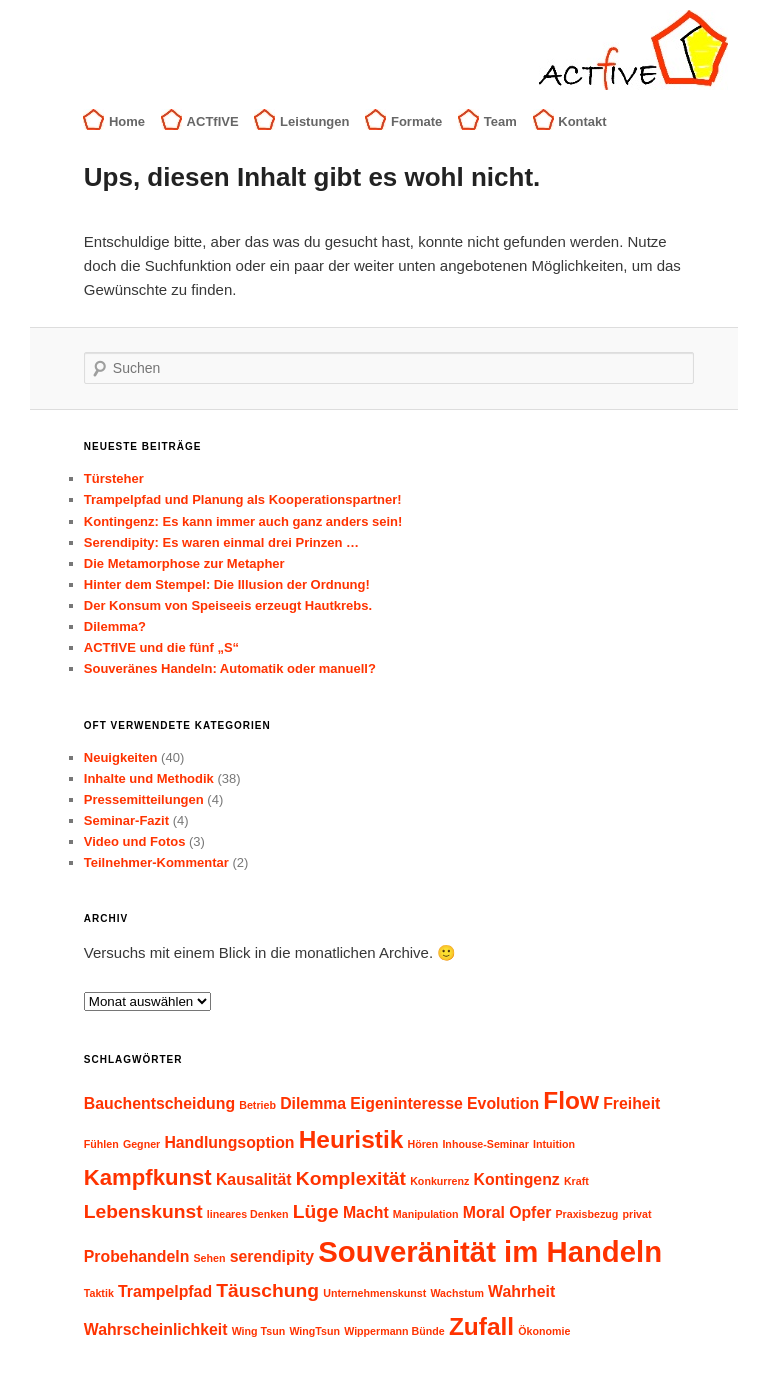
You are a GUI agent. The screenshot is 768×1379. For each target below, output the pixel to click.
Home (127, 121)
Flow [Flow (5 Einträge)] (571, 1100)
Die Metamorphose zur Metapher (184, 563)
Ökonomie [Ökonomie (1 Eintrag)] (544, 1331)
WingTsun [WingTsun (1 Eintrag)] (314, 1331)
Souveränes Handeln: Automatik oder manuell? (230, 668)
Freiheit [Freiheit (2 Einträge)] (631, 1103)
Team (500, 121)
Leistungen (314, 121)
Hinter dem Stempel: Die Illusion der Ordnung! (227, 584)
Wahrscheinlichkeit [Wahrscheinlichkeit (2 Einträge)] (156, 1329)
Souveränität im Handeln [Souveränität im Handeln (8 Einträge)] (490, 1251)
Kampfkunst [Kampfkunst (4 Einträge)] (148, 1177)
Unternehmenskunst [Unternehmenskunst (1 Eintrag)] (374, 1293)
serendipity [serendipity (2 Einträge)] (272, 1256)
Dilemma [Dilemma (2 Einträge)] (313, 1103)
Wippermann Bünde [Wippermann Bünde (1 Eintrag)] (394, 1331)
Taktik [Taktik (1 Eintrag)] (99, 1293)
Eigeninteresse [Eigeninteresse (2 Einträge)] (406, 1103)
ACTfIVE (213, 121)
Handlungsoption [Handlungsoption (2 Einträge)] (229, 1142)
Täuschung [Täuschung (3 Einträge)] (267, 1290)
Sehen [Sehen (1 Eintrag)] (210, 1258)
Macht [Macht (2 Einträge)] (366, 1212)
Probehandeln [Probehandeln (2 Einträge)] (137, 1256)
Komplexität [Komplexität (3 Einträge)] (351, 1178)
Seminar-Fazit (126, 820)
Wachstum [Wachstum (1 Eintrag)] (456, 1293)
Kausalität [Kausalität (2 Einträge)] (254, 1179)
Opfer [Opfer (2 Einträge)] (530, 1212)
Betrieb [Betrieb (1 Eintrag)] (257, 1105)
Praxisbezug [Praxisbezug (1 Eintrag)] (587, 1214)
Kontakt (582, 121)
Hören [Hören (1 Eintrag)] (422, 1144)
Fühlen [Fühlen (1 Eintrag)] (101, 1144)
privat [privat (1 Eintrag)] (636, 1214)
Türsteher (114, 478)
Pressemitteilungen (144, 799)
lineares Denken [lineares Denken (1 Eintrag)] (248, 1214)
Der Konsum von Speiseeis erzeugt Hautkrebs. (228, 605)
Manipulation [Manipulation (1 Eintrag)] (426, 1214)
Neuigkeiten (121, 757)
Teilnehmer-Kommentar (156, 862)
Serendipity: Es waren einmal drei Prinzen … (221, 542)
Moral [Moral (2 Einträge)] (484, 1212)
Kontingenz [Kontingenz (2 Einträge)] (517, 1179)
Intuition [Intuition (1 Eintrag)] (554, 1144)
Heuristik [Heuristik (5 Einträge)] (351, 1139)
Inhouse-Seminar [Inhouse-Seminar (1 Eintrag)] (485, 1144)
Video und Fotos (135, 841)
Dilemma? (115, 626)
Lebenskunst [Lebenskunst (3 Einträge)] (143, 1211)
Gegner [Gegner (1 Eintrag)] (141, 1144)
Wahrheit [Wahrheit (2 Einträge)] (521, 1291)
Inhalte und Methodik (149, 778)
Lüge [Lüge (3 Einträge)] (316, 1211)
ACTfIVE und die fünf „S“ (161, 647)
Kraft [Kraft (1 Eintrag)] (576, 1181)
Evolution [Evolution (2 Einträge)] (503, 1103)
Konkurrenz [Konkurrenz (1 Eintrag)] (439, 1181)
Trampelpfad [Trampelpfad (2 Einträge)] (165, 1291)
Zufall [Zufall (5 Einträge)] (481, 1326)
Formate (416, 121)
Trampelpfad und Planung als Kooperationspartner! (243, 499)
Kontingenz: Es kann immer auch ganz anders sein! (243, 521)
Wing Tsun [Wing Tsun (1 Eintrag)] (259, 1331)
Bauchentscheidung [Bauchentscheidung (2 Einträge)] (159, 1103)
